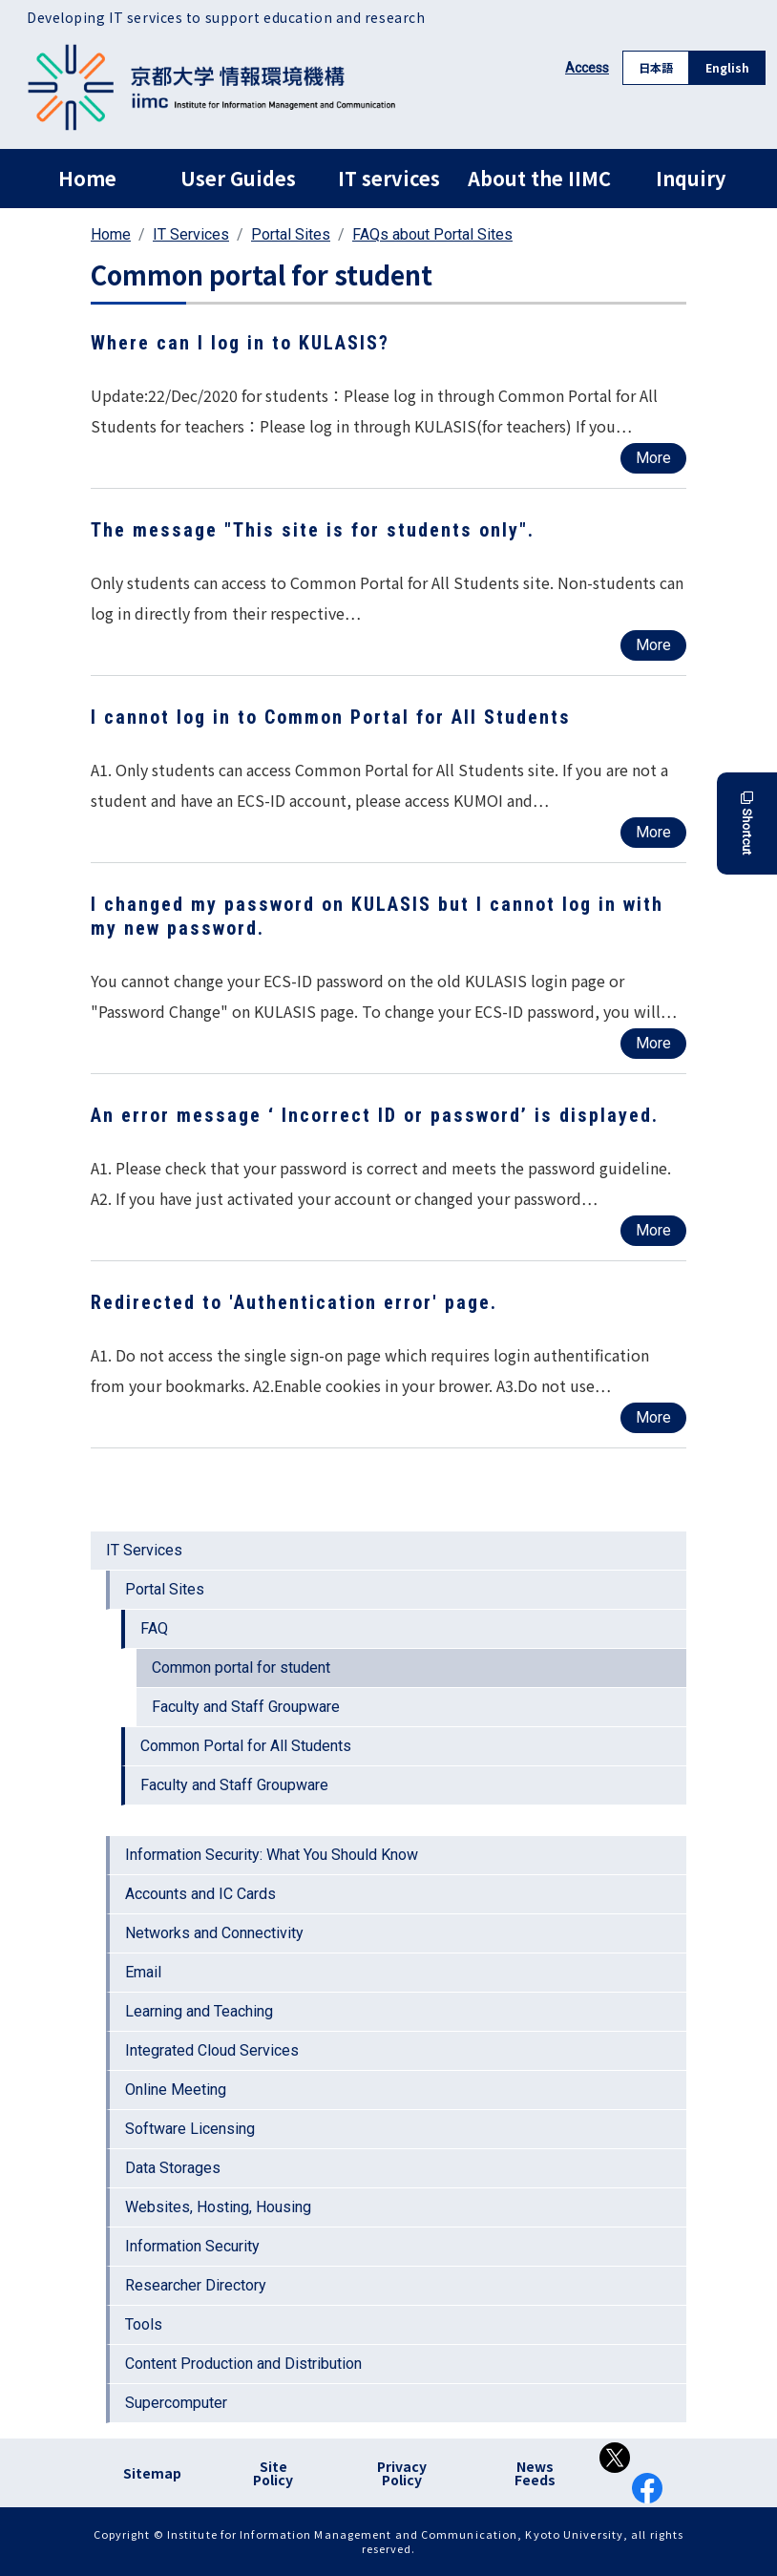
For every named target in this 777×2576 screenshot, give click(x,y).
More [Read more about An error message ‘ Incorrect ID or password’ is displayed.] (653, 1230)
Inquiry (690, 178)
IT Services (191, 234)
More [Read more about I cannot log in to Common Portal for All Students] (653, 832)
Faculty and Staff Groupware (246, 1707)
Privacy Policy (402, 2473)
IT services (389, 178)
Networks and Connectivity (214, 1933)
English (727, 67)
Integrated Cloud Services (212, 2050)
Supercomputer (176, 2403)
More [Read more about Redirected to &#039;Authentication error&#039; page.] (653, 1417)
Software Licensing (190, 2129)
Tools (143, 2324)
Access (587, 67)
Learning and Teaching (199, 2011)
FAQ (154, 1628)
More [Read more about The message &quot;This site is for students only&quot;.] (653, 645)
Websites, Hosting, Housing (218, 2207)
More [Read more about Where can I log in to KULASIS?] (653, 458)
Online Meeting (175, 2089)
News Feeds (535, 2473)
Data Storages (172, 2168)
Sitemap (152, 2472)
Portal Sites (290, 234)
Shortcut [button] (747, 823)
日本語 (656, 67)
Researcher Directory (195, 2285)
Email (143, 1972)
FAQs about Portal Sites (432, 234)
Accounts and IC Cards (200, 1894)
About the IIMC (539, 178)
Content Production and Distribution (243, 2363)
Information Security (192, 2246)
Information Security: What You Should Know (271, 1855)
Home (87, 178)
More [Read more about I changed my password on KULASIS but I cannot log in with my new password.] (653, 1043)
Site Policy (273, 2473)
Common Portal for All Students (245, 1746)
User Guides (238, 178)
